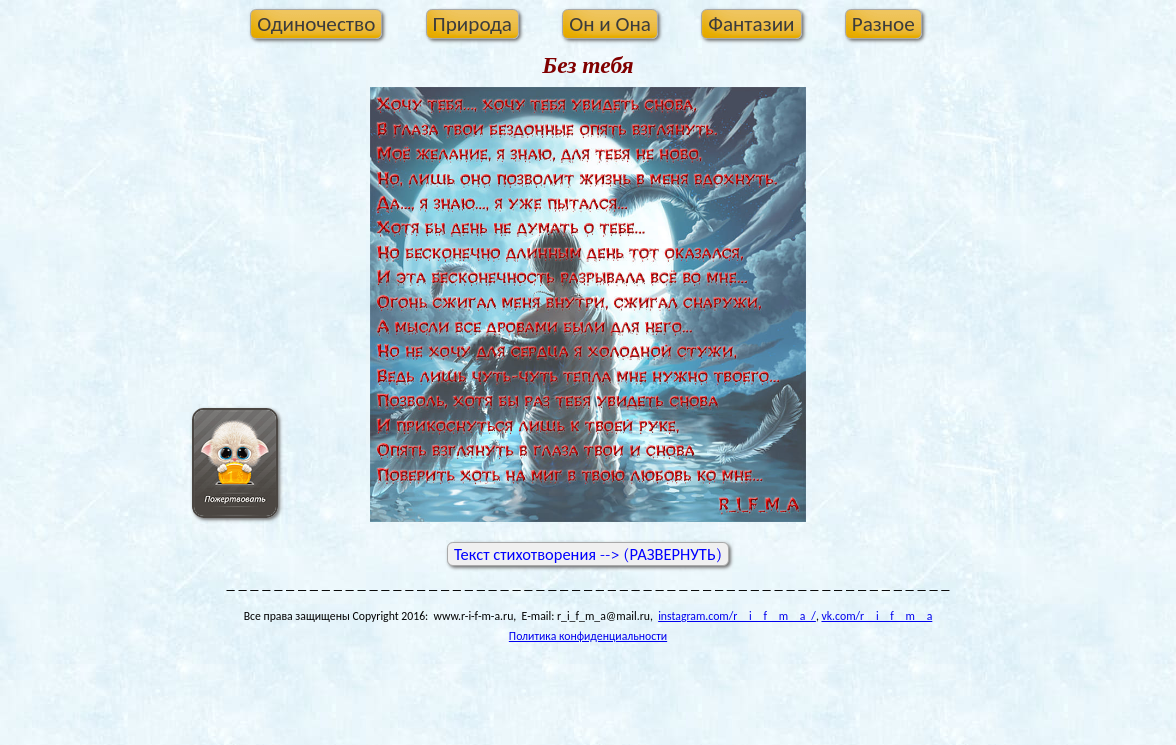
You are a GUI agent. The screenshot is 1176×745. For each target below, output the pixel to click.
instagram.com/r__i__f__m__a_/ (737, 616)
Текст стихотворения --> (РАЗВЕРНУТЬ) (588, 554)
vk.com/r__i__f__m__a (876, 616)
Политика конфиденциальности (588, 636)
